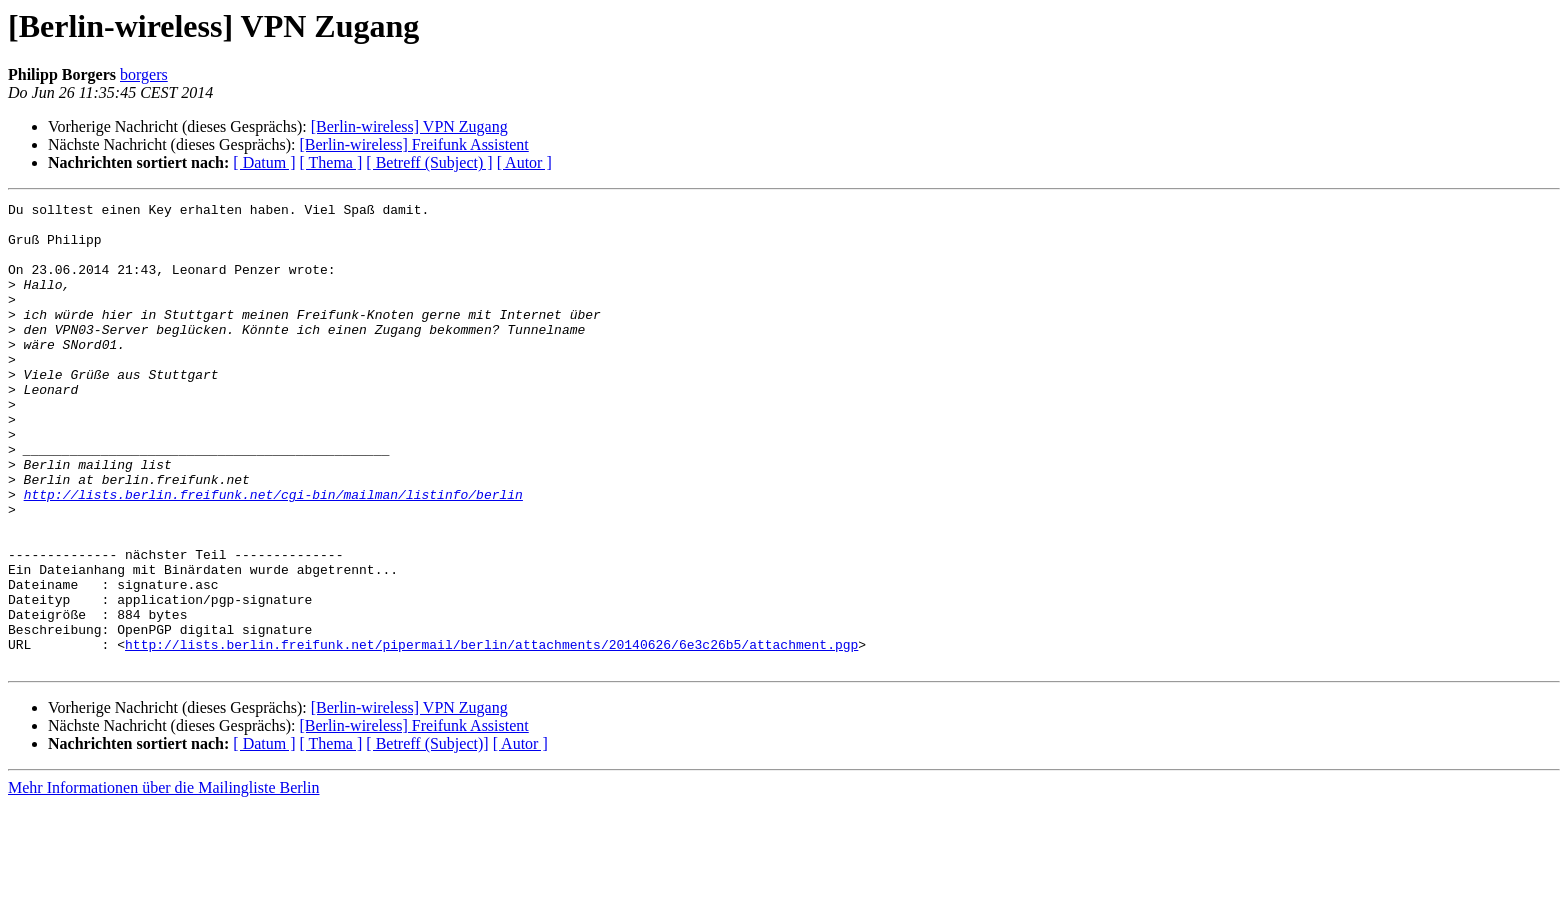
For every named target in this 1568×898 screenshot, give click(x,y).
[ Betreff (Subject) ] (429, 162)
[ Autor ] (524, 162)
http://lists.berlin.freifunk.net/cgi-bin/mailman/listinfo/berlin (273, 554)
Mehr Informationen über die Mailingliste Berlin (163, 880)
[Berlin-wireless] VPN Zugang (409, 126)
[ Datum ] (264, 162)
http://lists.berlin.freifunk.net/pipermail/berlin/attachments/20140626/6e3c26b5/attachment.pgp (491, 734)
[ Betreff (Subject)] (427, 836)
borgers (144, 74)
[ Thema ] (331, 162)
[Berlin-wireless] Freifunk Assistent (413, 144)
